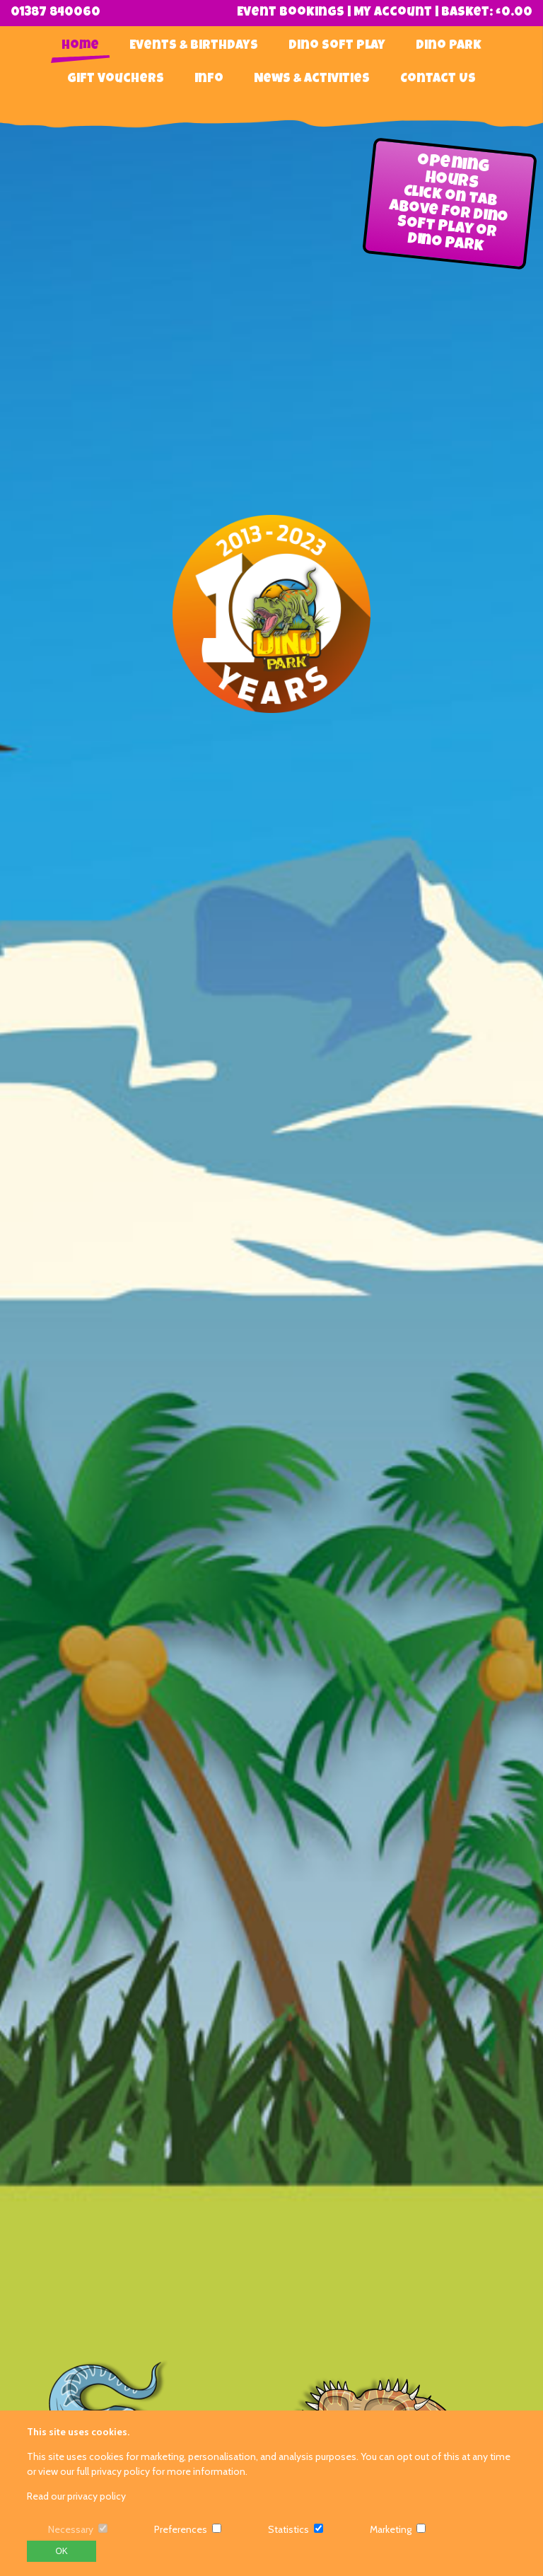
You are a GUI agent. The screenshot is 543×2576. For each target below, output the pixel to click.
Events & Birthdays (193, 46)
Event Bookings (290, 12)
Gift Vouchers (115, 79)
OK (61, 2551)
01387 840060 (55, 12)
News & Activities (312, 79)
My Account (393, 12)
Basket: (486, 12)
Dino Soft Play (336, 46)
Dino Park (448, 46)
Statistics (288, 2529)
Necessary (70, 2529)
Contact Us (438, 79)
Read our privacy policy (76, 2496)
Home (80, 46)
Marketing (390, 2529)
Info (208, 79)
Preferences (180, 2529)
